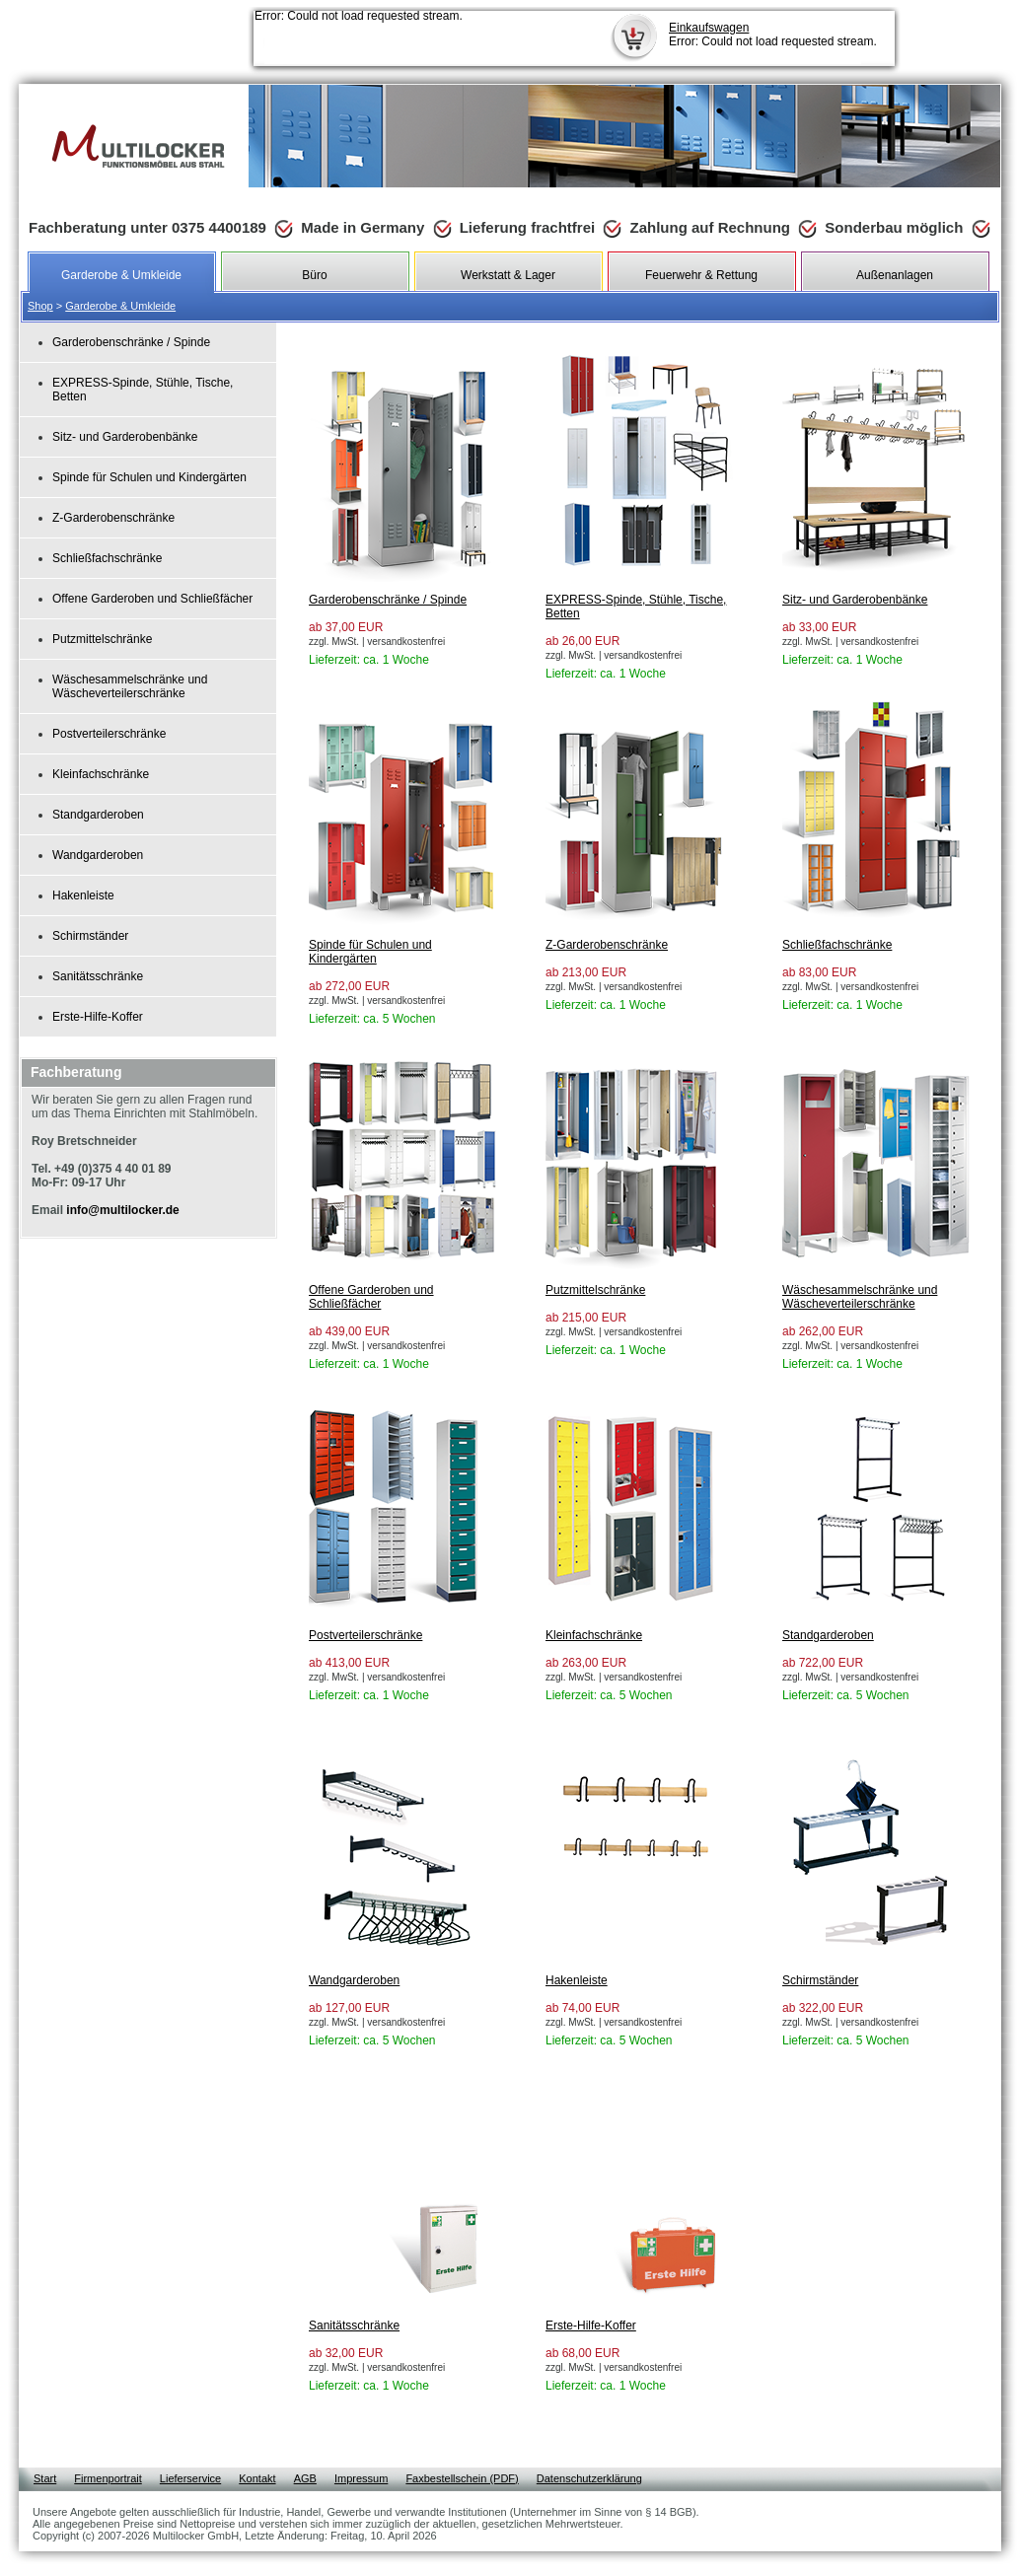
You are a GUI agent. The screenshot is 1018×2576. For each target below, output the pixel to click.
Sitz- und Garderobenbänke (124, 437)
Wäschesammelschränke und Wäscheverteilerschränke (129, 686)
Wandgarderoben (97, 855)
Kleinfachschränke (100, 774)
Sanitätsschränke (97, 976)
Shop (40, 306)
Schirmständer (90, 936)
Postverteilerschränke (109, 734)
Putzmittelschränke (102, 639)
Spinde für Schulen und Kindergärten (149, 477)
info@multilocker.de (122, 1210)
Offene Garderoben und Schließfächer (152, 599)
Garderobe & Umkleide (120, 306)
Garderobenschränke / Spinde (131, 342)
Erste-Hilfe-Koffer (97, 1017)
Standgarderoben (98, 815)
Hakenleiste (83, 895)
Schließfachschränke (107, 558)
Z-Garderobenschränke (113, 518)
